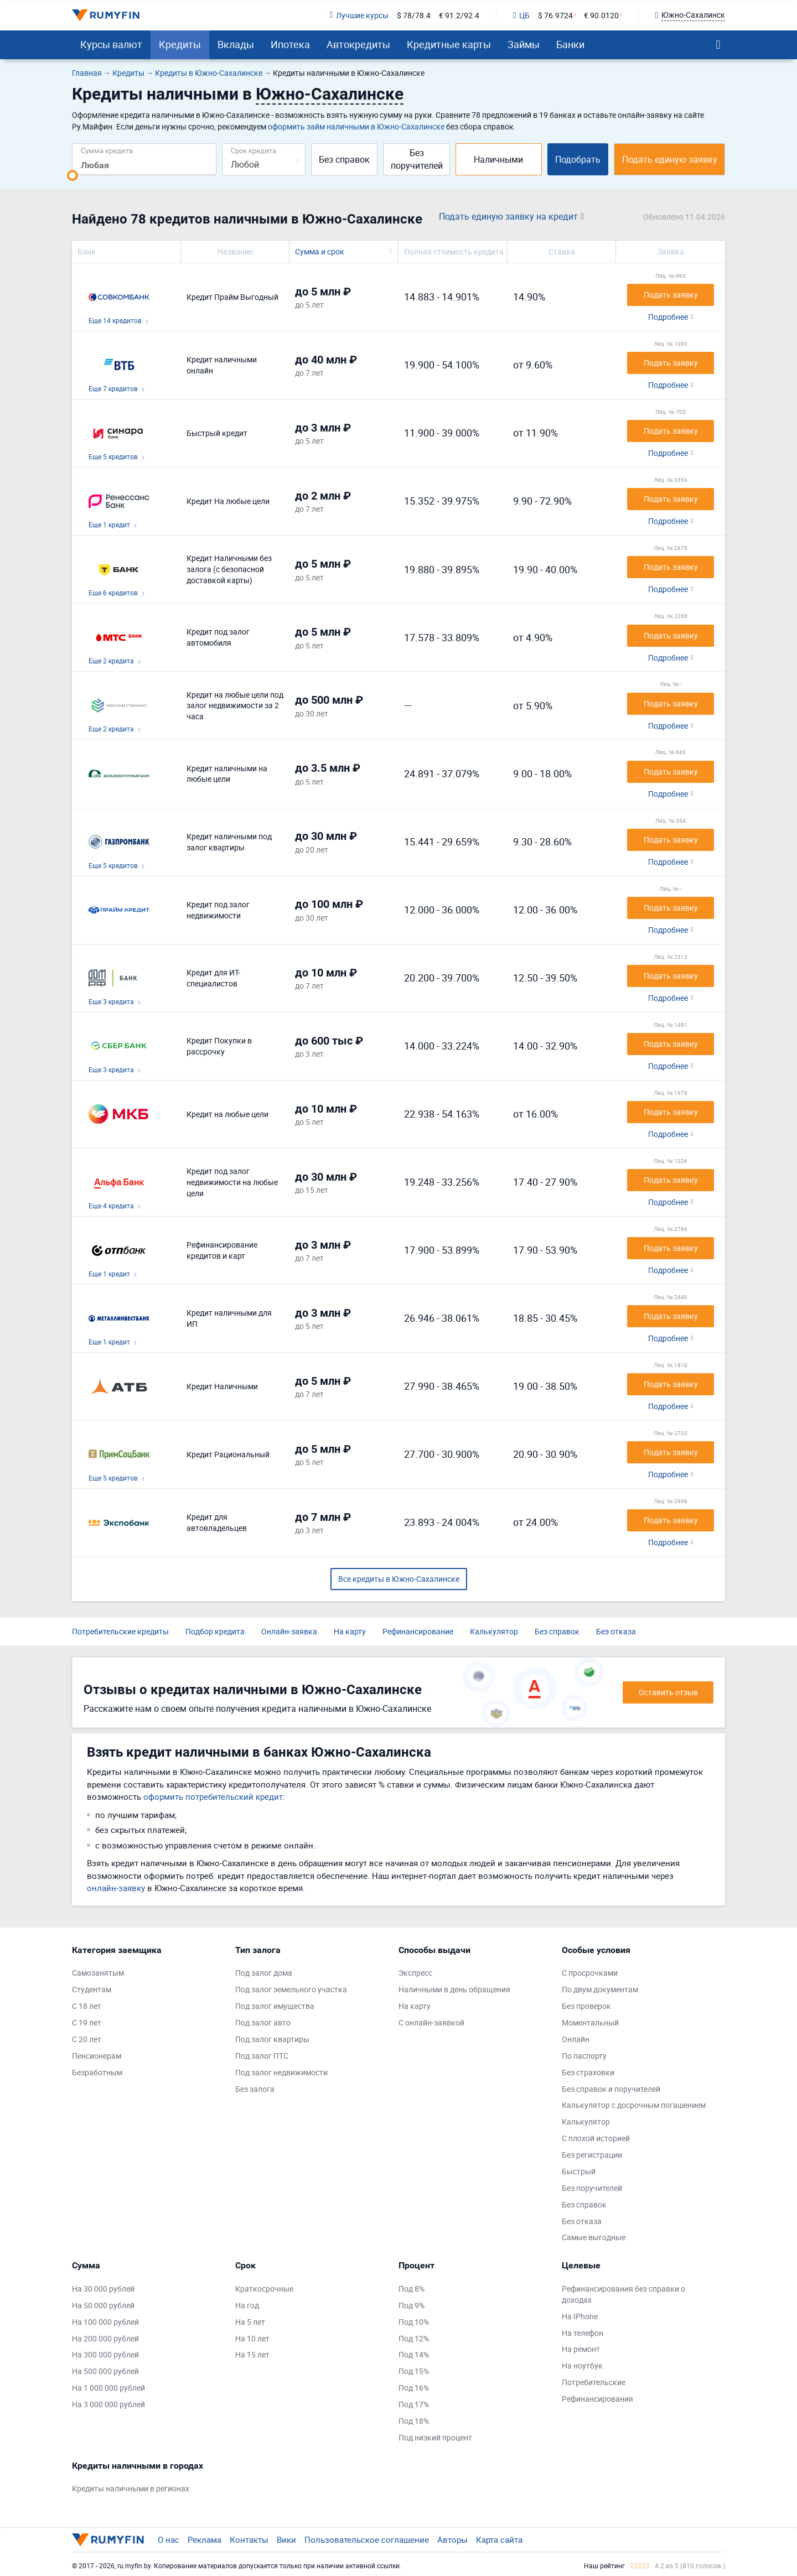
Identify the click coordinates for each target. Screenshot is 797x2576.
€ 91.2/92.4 (459, 15)
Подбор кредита (215, 1631)
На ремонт (581, 2349)
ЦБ (521, 15)
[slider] (72, 175)
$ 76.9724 (555, 15)
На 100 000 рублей (105, 2322)
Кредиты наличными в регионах (130, 2488)
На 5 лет (250, 2322)
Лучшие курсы (358, 15)
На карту (350, 1631)
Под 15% (413, 2371)
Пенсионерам (96, 2055)
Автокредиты (358, 44)
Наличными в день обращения (454, 1989)
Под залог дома (263, 1972)
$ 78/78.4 (414, 15)
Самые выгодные (593, 2237)
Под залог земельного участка (291, 1989)
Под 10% (413, 2322)
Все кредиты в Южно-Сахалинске (398, 1578)
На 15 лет (252, 2354)
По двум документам (600, 1989)
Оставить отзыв (668, 1692)
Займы (524, 44)
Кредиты (180, 44)
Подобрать (578, 159)
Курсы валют (111, 44)
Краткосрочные (264, 2288)
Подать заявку (671, 294)
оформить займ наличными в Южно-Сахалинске (356, 126)
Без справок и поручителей (611, 2089)
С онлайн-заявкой (431, 2022)
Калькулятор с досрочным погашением (634, 2105)
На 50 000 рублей (103, 2305)
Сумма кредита (107, 150)
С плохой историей (596, 2138)
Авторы (452, 2539)
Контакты (249, 2539)
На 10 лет (252, 2338)
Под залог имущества (274, 2006)
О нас (168, 2539)
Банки (570, 44)
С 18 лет (86, 2006)
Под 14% (413, 2354)
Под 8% (411, 2288)
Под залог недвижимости (281, 2072)
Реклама (204, 2539)
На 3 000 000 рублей (108, 2404)
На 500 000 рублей (105, 2371)
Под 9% (411, 2305)
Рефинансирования (597, 2398)
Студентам (91, 1989)
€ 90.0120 (601, 15)
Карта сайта (499, 2539)
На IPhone (580, 2316)
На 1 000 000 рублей (108, 2387)
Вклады (236, 44)
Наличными (498, 159)
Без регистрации (592, 2154)
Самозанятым (98, 1972)
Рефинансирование (417, 1631)
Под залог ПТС (261, 2055)
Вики (286, 2539)
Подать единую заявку (669, 159)
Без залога (255, 2089)
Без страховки (588, 2072)
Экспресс (415, 1972)
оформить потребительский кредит (213, 1796)
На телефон (582, 2333)
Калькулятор (494, 1631)
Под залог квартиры (272, 2039)
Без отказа (616, 1631)
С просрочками (590, 1972)
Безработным (97, 2072)
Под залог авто (263, 2022)
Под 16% (413, 2387)
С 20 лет (86, 2039)
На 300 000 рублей (105, 2354)
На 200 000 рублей (105, 2338)
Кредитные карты (449, 44)
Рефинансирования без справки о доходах (623, 2294)
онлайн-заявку (116, 1887)
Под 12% (413, 2338)
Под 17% (413, 2404)
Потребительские (593, 2382)
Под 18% (413, 2421)
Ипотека (290, 44)
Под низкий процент (435, 2437)
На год (247, 2305)
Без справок (344, 159)
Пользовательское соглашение (366, 2539)
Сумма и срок (319, 251)
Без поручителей (417, 159)
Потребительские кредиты (120, 1631)
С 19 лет (86, 2022)
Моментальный (590, 2022)
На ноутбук (582, 2365)
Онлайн (575, 2039)
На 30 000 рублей (103, 2288)
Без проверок (586, 2006)
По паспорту (584, 2055)
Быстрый (579, 2171)
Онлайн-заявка (289, 1631)
